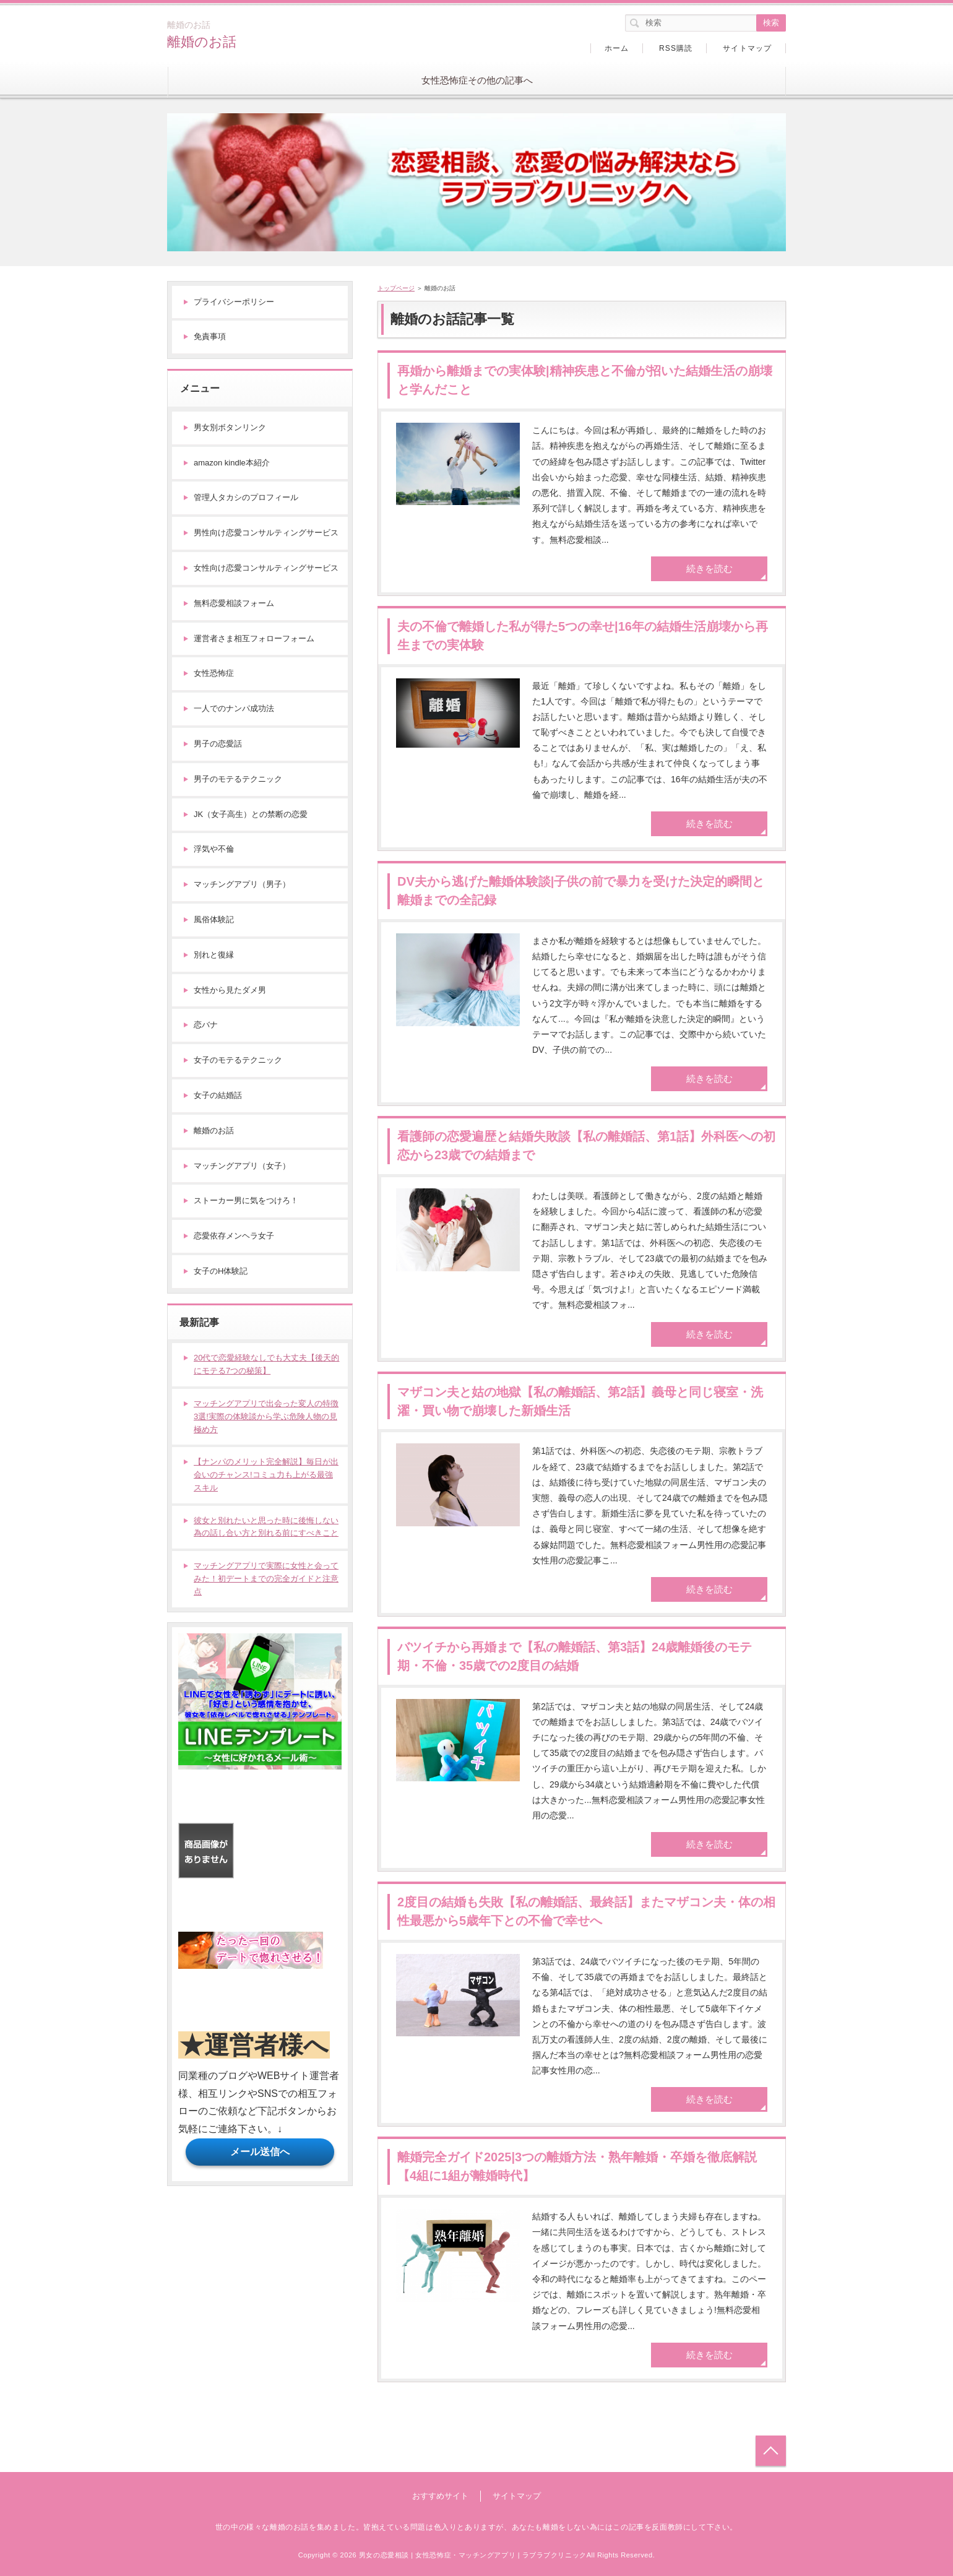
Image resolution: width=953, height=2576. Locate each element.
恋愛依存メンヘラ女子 (234, 1235)
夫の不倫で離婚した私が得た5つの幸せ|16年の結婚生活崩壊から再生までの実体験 (582, 636)
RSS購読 (676, 48)
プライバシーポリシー (234, 301)
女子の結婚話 (218, 1095)
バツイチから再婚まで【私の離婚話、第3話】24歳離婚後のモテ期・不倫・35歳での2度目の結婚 (574, 1656)
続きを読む (709, 568)
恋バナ (206, 1024)
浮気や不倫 (214, 849)
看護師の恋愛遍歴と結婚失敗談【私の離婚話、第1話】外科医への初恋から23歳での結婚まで (586, 1146)
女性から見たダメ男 (230, 990)
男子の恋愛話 (218, 743)
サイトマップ (747, 48)
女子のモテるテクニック (238, 1060)
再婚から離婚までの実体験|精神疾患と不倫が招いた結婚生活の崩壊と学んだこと (584, 380)
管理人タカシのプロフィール (246, 497)
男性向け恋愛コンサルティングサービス (266, 532)
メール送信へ (260, 2151)
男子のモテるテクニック (238, 779)
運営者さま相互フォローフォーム (254, 638)
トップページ (396, 288)
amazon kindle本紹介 (232, 462)
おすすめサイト (440, 2495)
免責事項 (210, 336)
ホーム (617, 48)
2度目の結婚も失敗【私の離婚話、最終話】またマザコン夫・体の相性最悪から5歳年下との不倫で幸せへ (586, 1911)
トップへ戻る (771, 2451)
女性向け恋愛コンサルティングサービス (266, 568)
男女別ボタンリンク (230, 427)
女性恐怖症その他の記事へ (477, 80)
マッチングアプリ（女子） (242, 1165)
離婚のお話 (201, 42)
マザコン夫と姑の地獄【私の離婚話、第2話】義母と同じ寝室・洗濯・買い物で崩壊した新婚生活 (580, 1401)
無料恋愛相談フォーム (234, 603)
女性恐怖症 (214, 673)
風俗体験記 (214, 919)
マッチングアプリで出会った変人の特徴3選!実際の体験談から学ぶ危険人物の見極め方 (266, 1416)
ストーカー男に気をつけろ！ (246, 1200)
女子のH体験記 (221, 1271)
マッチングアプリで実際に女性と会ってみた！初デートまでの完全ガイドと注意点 (266, 1578)
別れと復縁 (214, 954)
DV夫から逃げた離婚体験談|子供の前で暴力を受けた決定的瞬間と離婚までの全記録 (580, 891)
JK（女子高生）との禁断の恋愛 (251, 814)
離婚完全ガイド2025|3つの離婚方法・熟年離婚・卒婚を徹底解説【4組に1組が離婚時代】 (577, 2166)
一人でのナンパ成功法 (234, 708)
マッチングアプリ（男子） (242, 884)
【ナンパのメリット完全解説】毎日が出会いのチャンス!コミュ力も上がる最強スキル (266, 1474)
